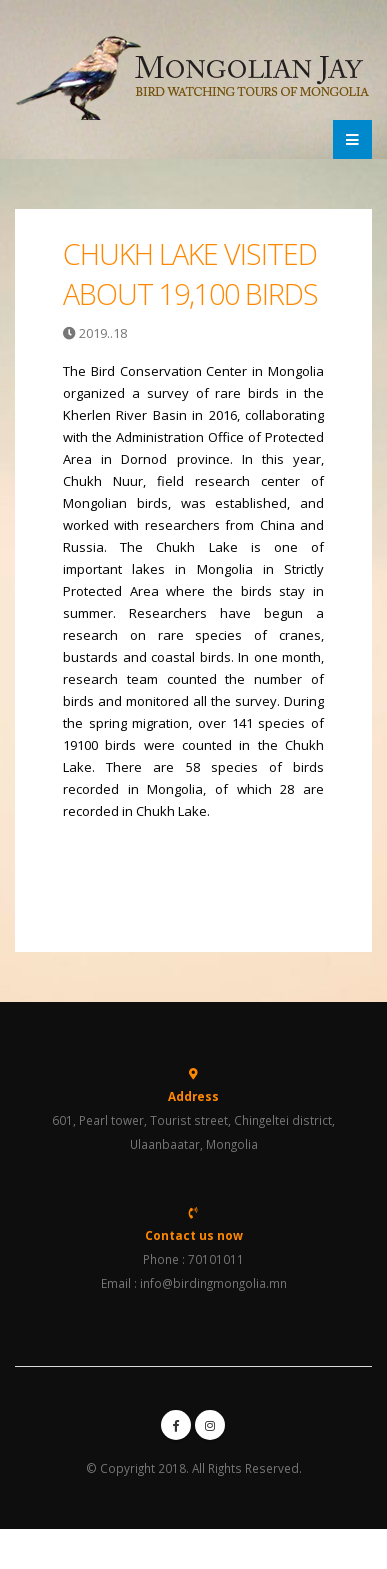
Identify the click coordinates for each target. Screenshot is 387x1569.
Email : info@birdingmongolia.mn (194, 1283)
